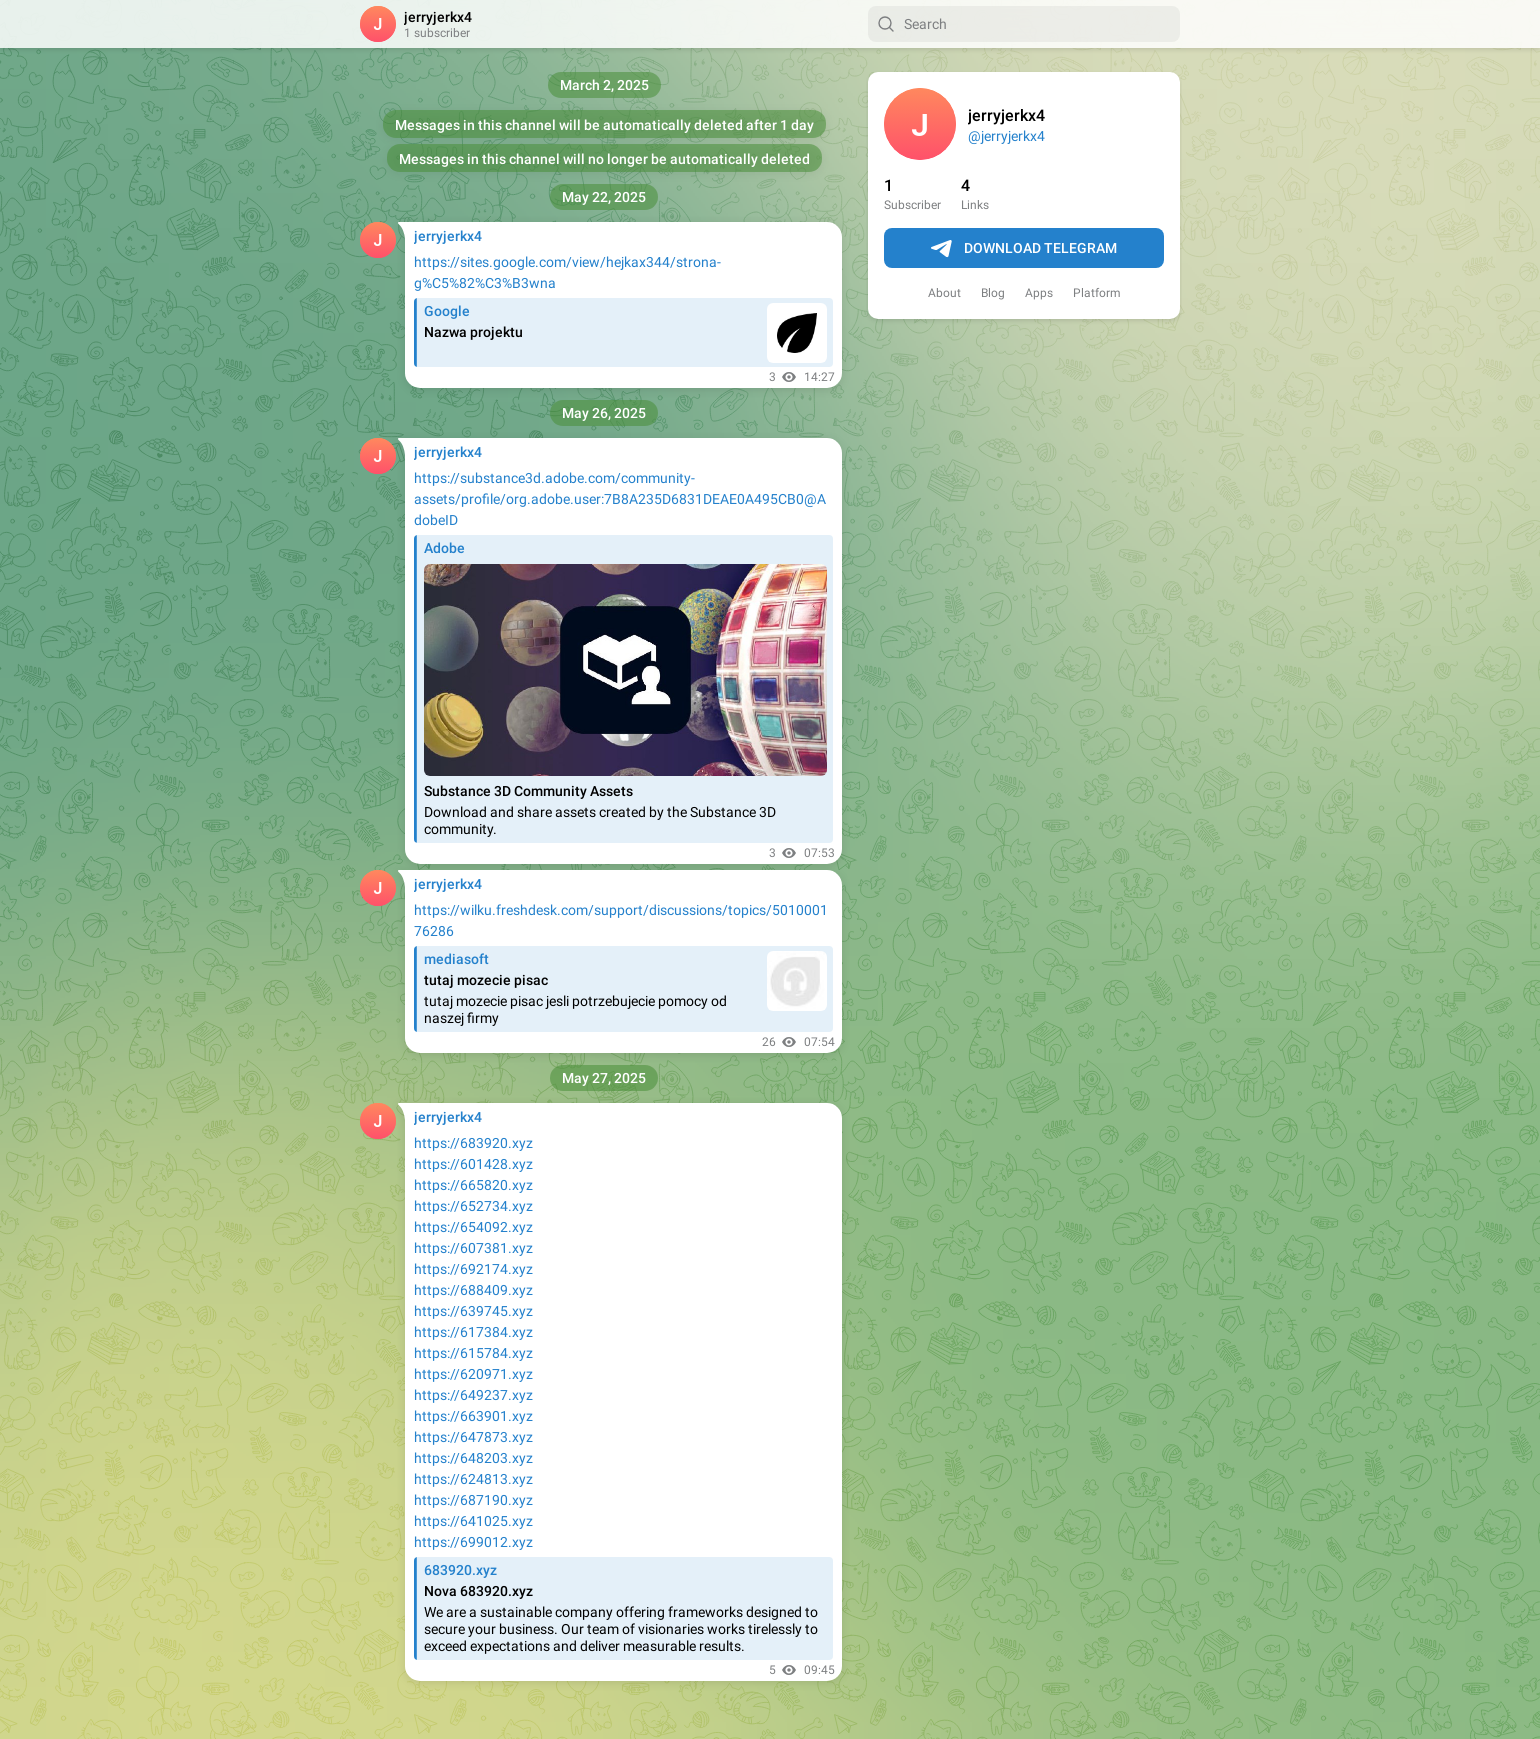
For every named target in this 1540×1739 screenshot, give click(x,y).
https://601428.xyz (473, 1164)
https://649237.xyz (473, 1395)
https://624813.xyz (473, 1479)
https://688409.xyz (473, 1290)
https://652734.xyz (473, 1206)
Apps (1039, 293)
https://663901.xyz (473, 1416)
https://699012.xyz (473, 1542)
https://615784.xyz (473, 1353)
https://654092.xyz (473, 1227)
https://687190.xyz (473, 1500)
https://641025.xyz (473, 1521)
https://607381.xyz (473, 1248)
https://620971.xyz (473, 1374)
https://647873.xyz (473, 1437)
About (944, 293)
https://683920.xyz (473, 1143)
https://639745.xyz (473, 1311)
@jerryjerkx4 (1006, 136)
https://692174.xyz (473, 1269)
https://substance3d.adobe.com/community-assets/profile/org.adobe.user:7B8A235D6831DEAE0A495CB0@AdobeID (620, 499)
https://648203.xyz (473, 1458)
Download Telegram (1024, 249)
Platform (1097, 293)
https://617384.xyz (473, 1332)
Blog (993, 293)
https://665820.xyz (473, 1185)
